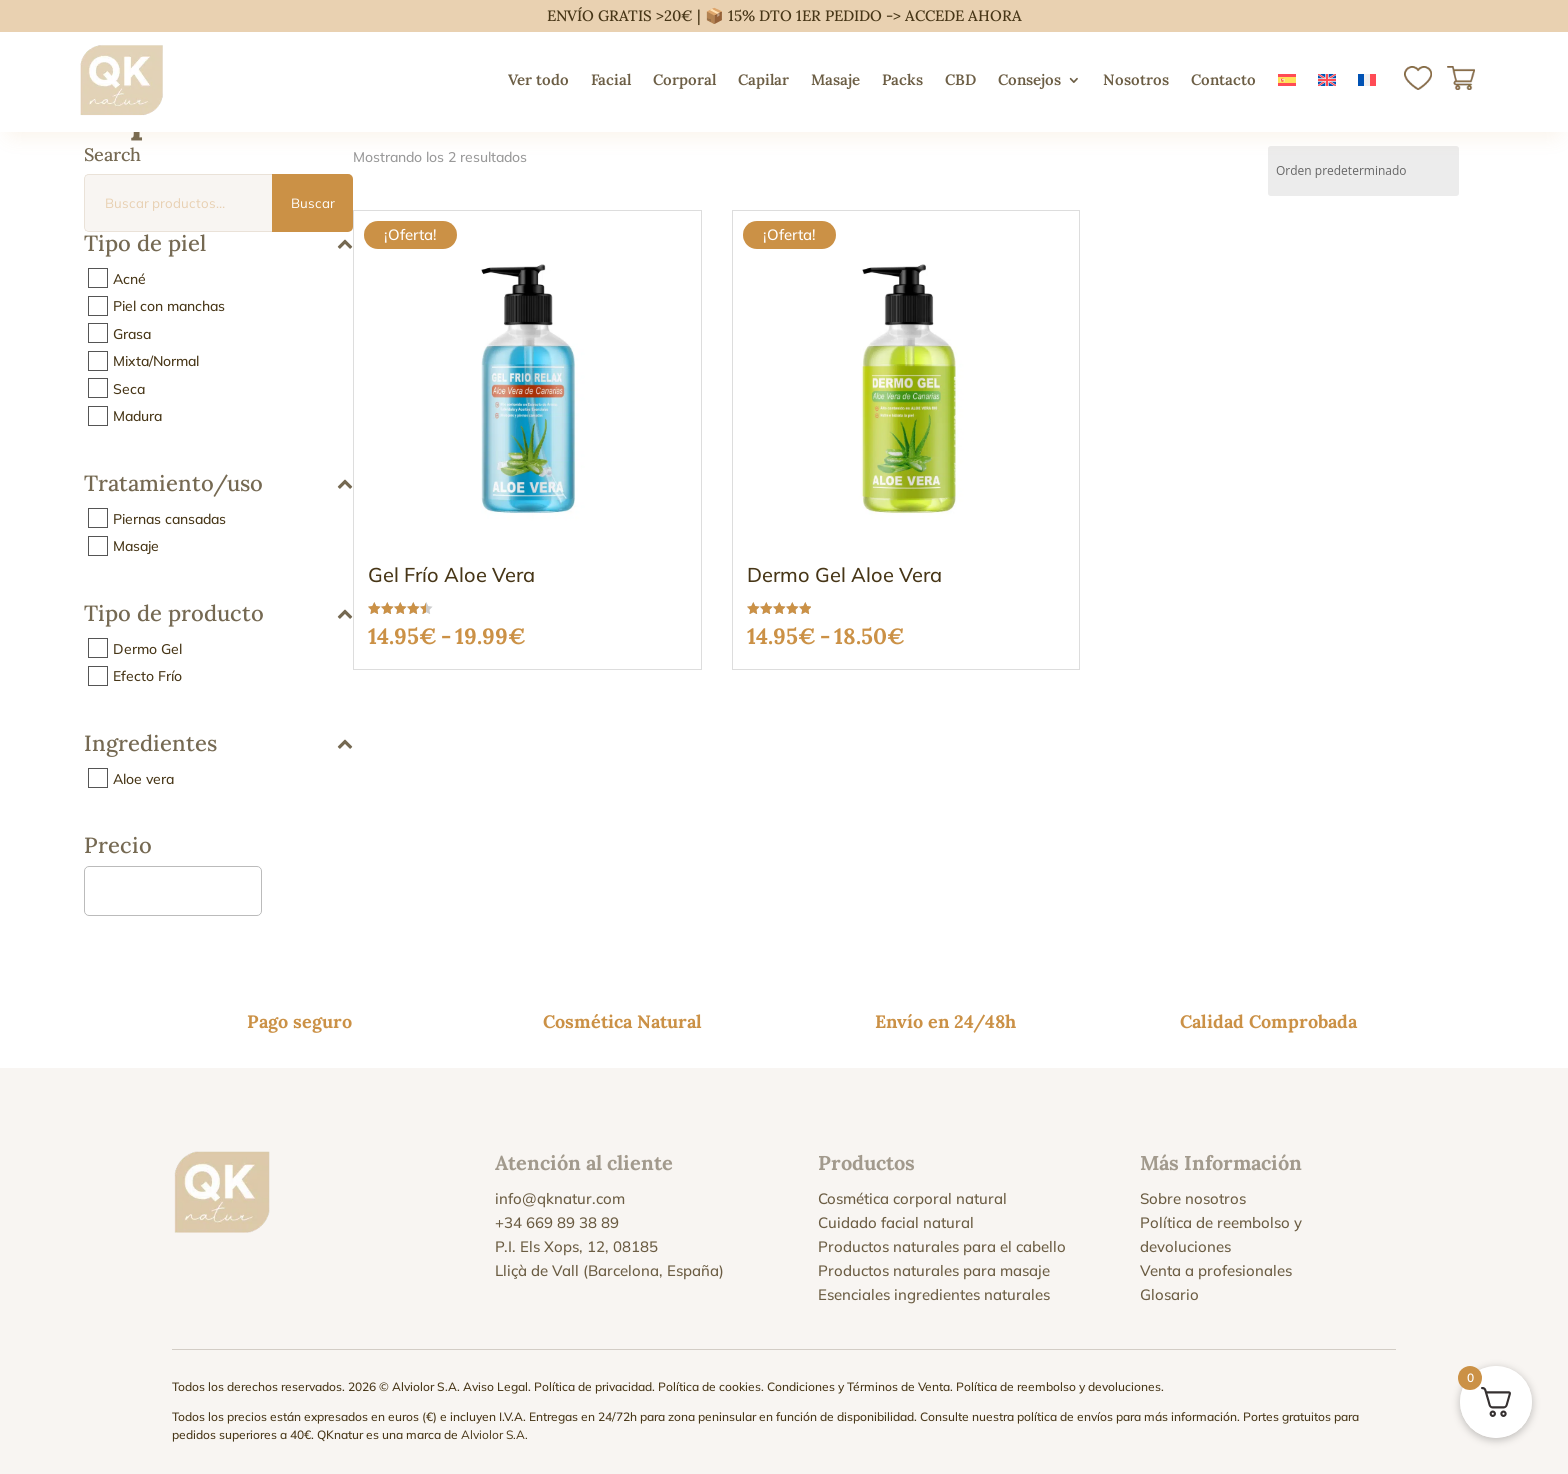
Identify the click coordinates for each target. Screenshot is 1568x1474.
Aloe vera (143, 778)
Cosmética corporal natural (912, 1198)
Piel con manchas (169, 306)
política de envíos (1065, 1416)
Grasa (132, 333)
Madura (137, 416)
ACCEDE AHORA (963, 15)
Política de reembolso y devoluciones (1058, 1386)
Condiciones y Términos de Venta (858, 1386)
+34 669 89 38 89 (557, 1222)
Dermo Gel (147, 648)
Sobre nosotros (1193, 1198)
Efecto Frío (147, 676)
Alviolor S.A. (494, 1434)
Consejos (1029, 79)
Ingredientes (218, 744)
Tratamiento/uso (218, 484)
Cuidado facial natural (896, 1222)
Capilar (763, 79)
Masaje (835, 79)
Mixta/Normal (156, 361)
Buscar (313, 203)
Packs (902, 79)
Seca (129, 388)
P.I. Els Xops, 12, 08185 (576, 1246)
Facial (611, 79)
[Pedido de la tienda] (1363, 171)
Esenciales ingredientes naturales (934, 1294)
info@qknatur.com (560, 1198)
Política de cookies (709, 1386)
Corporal (684, 79)
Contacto (1223, 79)
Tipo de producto (218, 614)
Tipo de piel (218, 244)
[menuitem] (1287, 80)
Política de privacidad (593, 1386)
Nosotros (1136, 79)
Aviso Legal (495, 1386)
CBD (960, 79)
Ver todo (538, 79)
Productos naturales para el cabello (942, 1246)
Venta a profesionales (1216, 1270)
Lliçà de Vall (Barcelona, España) (609, 1270)
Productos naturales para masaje (934, 1270)
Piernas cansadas (169, 518)
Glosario (1169, 1294)
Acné (129, 278)
